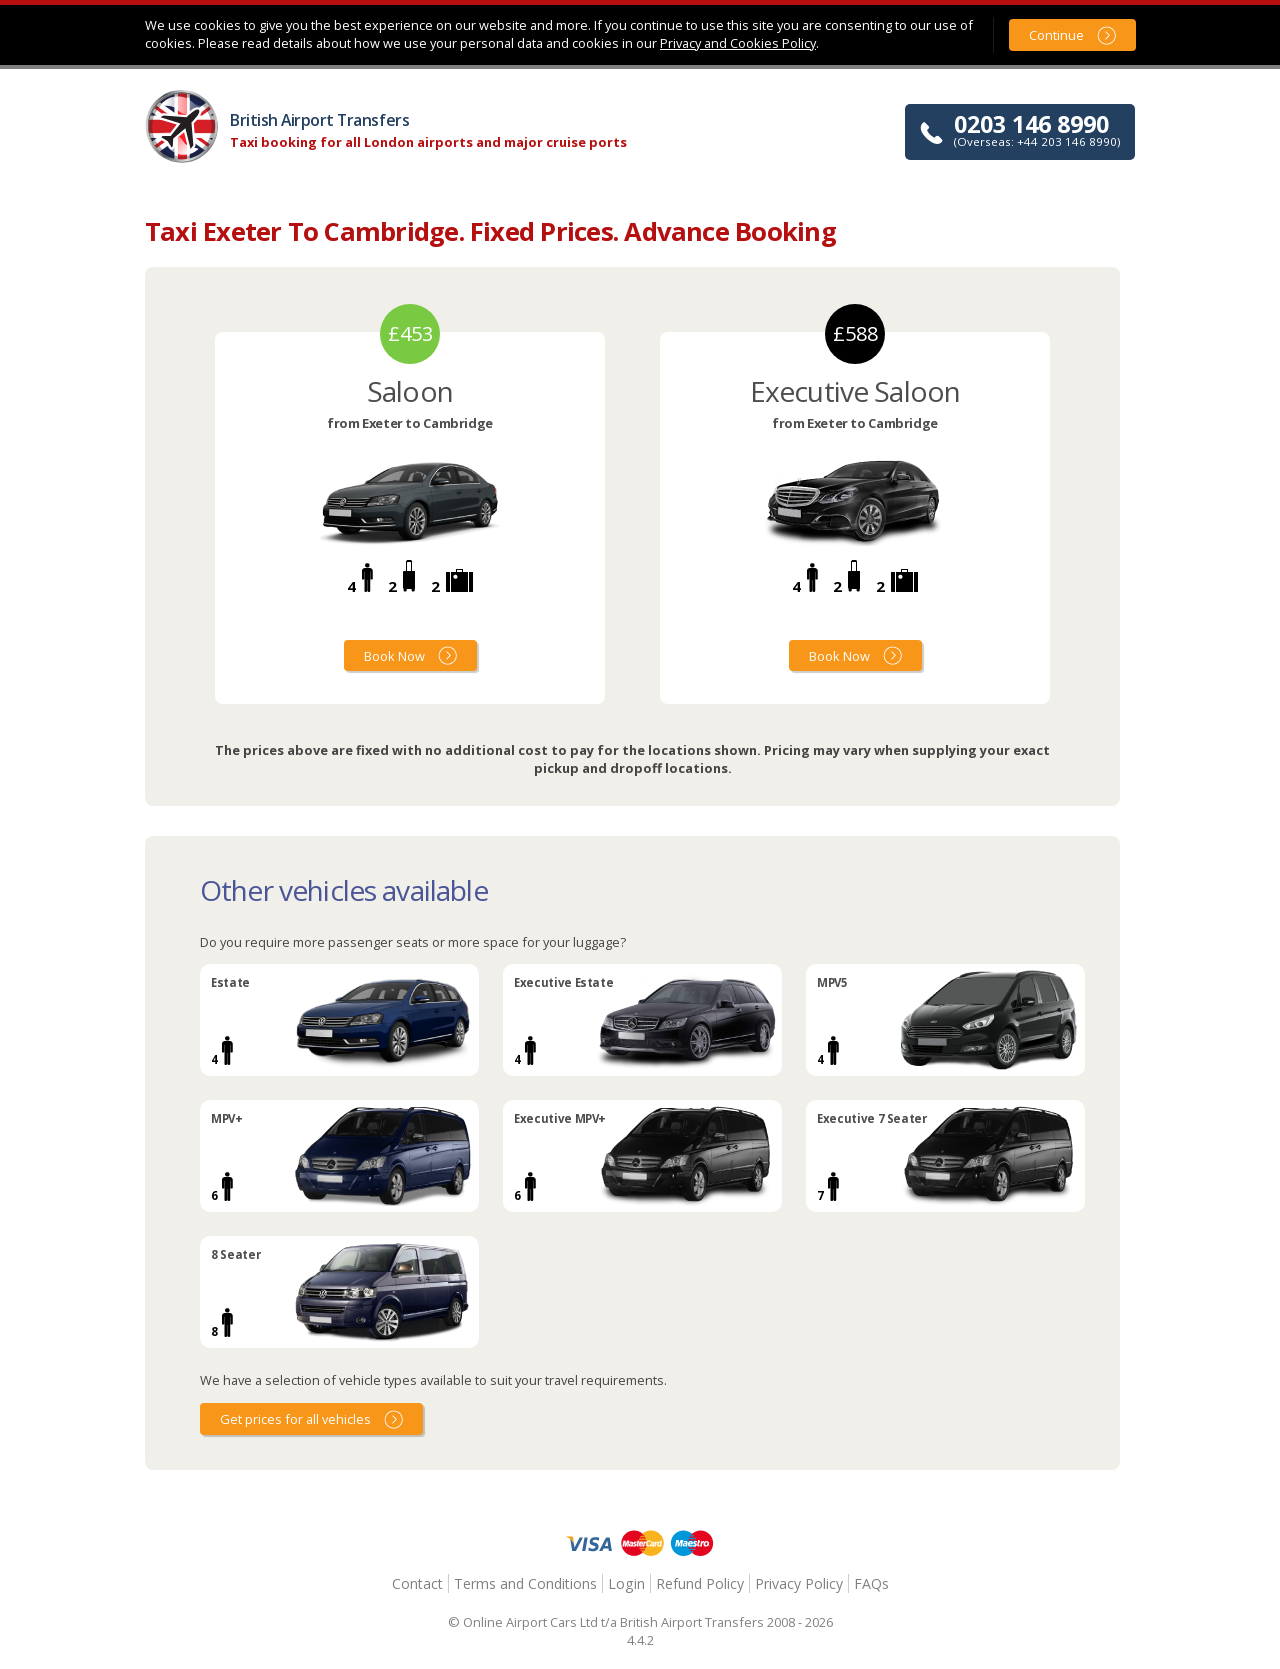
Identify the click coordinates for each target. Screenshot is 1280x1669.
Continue (1056, 35)
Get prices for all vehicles (295, 1419)
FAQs (871, 1583)
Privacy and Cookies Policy (738, 43)
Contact (417, 1583)
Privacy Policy (799, 1583)
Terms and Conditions (525, 1583)
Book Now (394, 656)
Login (626, 1583)
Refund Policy (700, 1583)
